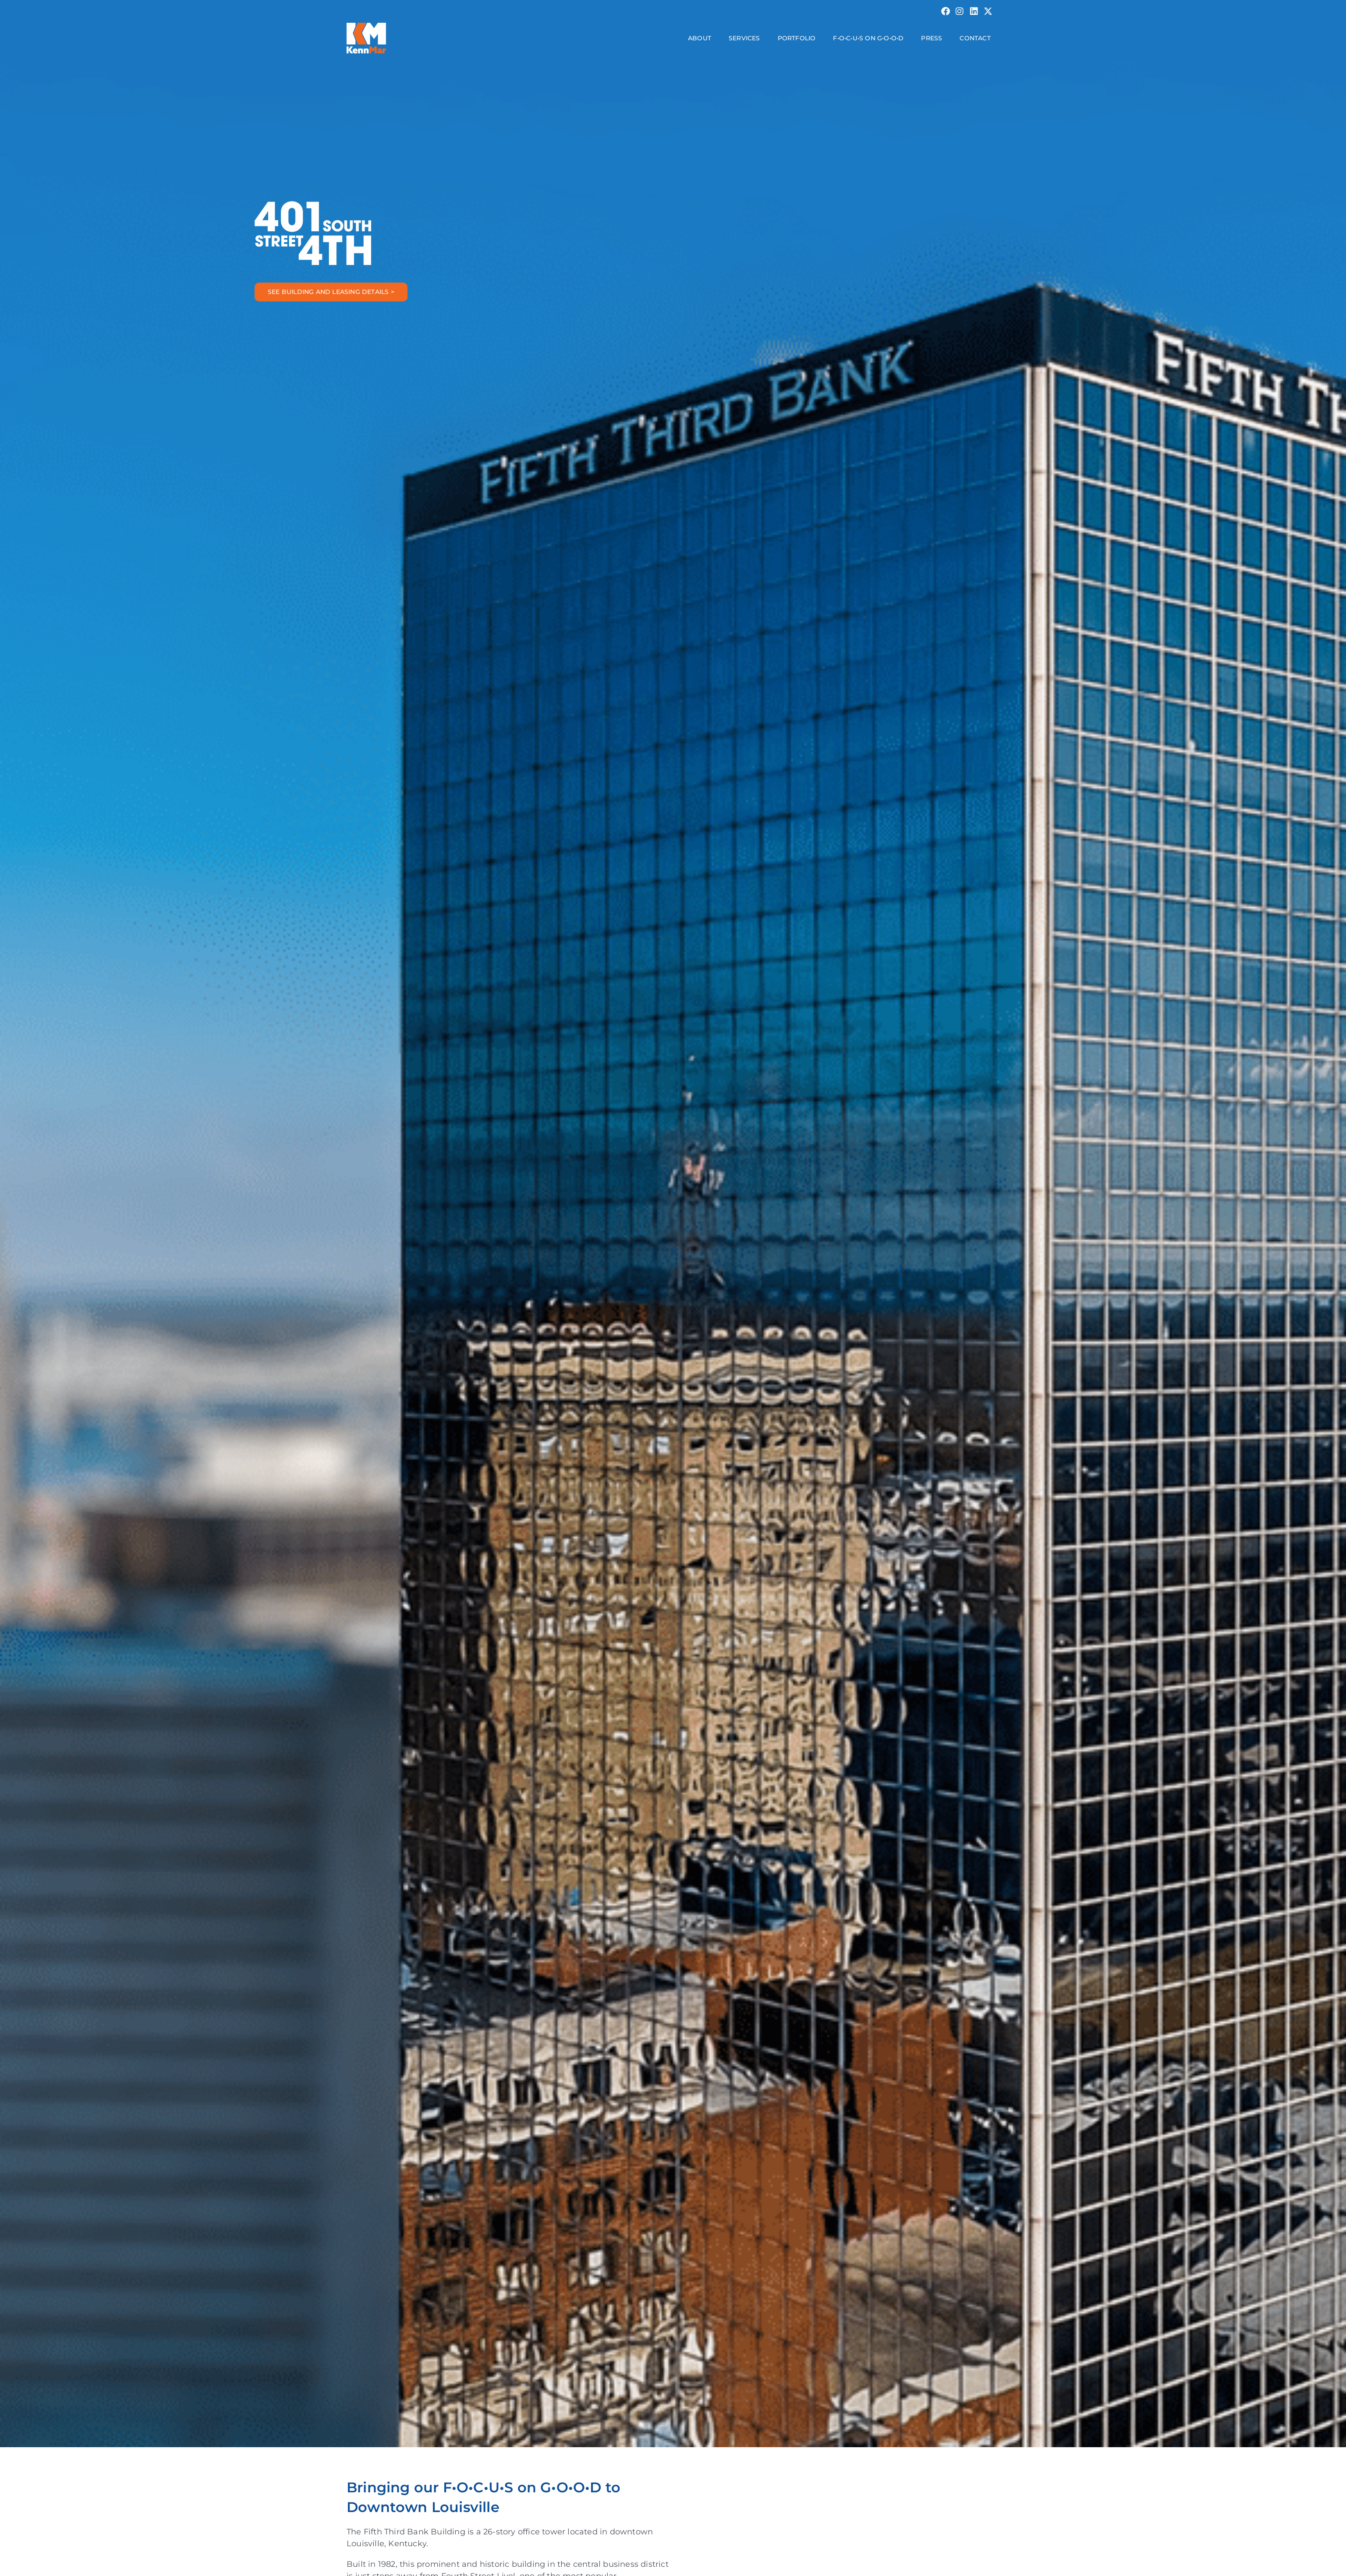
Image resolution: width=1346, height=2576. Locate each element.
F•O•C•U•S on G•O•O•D (868, 38)
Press (931, 38)
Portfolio (797, 38)
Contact (975, 38)
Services (744, 38)
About (699, 38)
